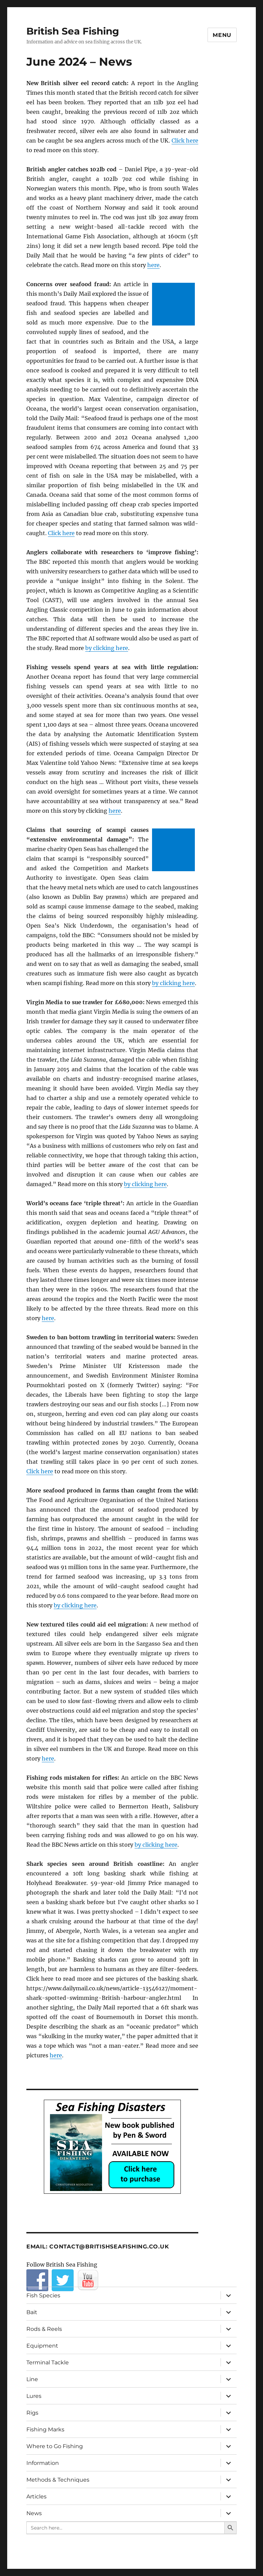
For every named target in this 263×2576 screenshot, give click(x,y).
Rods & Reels (44, 2329)
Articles (36, 2496)
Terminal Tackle (47, 2362)
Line (32, 2379)
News (34, 2513)
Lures (33, 2396)
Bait (31, 2312)
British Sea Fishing (72, 31)
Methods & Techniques (57, 2480)
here (153, 265)
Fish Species (43, 2295)
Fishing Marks (45, 2429)
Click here (185, 140)
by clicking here (106, 648)
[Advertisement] (174, 304)
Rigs (32, 2412)
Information (42, 2463)
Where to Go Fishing (54, 2446)
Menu (222, 35)
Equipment (42, 2345)
